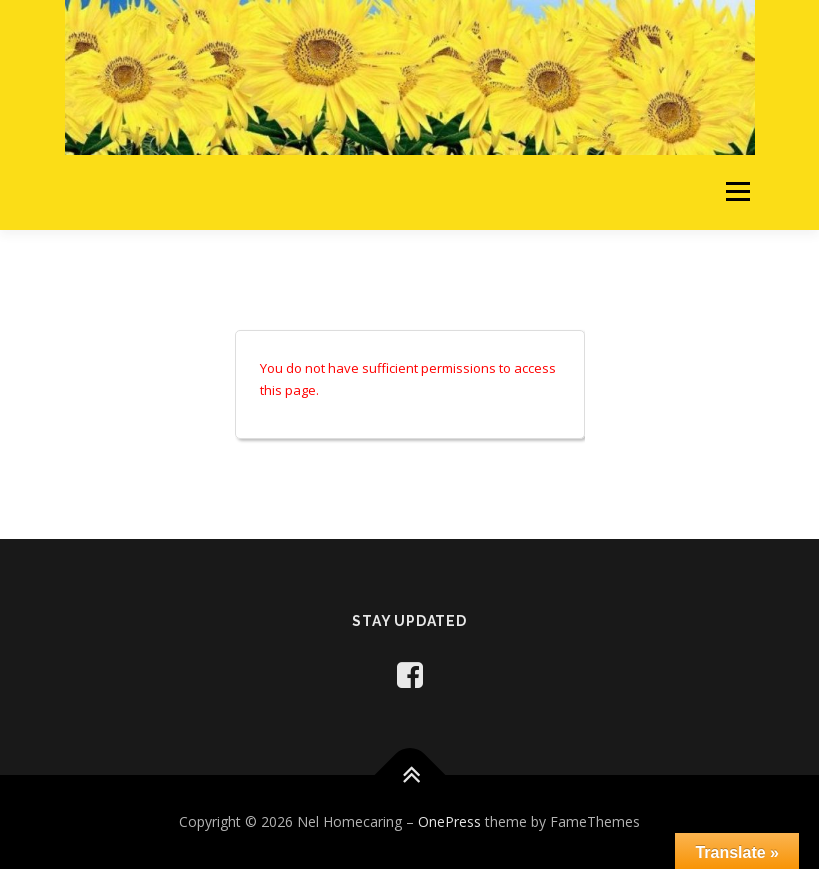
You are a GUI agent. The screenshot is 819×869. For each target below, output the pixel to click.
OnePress (449, 821)
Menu (737, 192)
